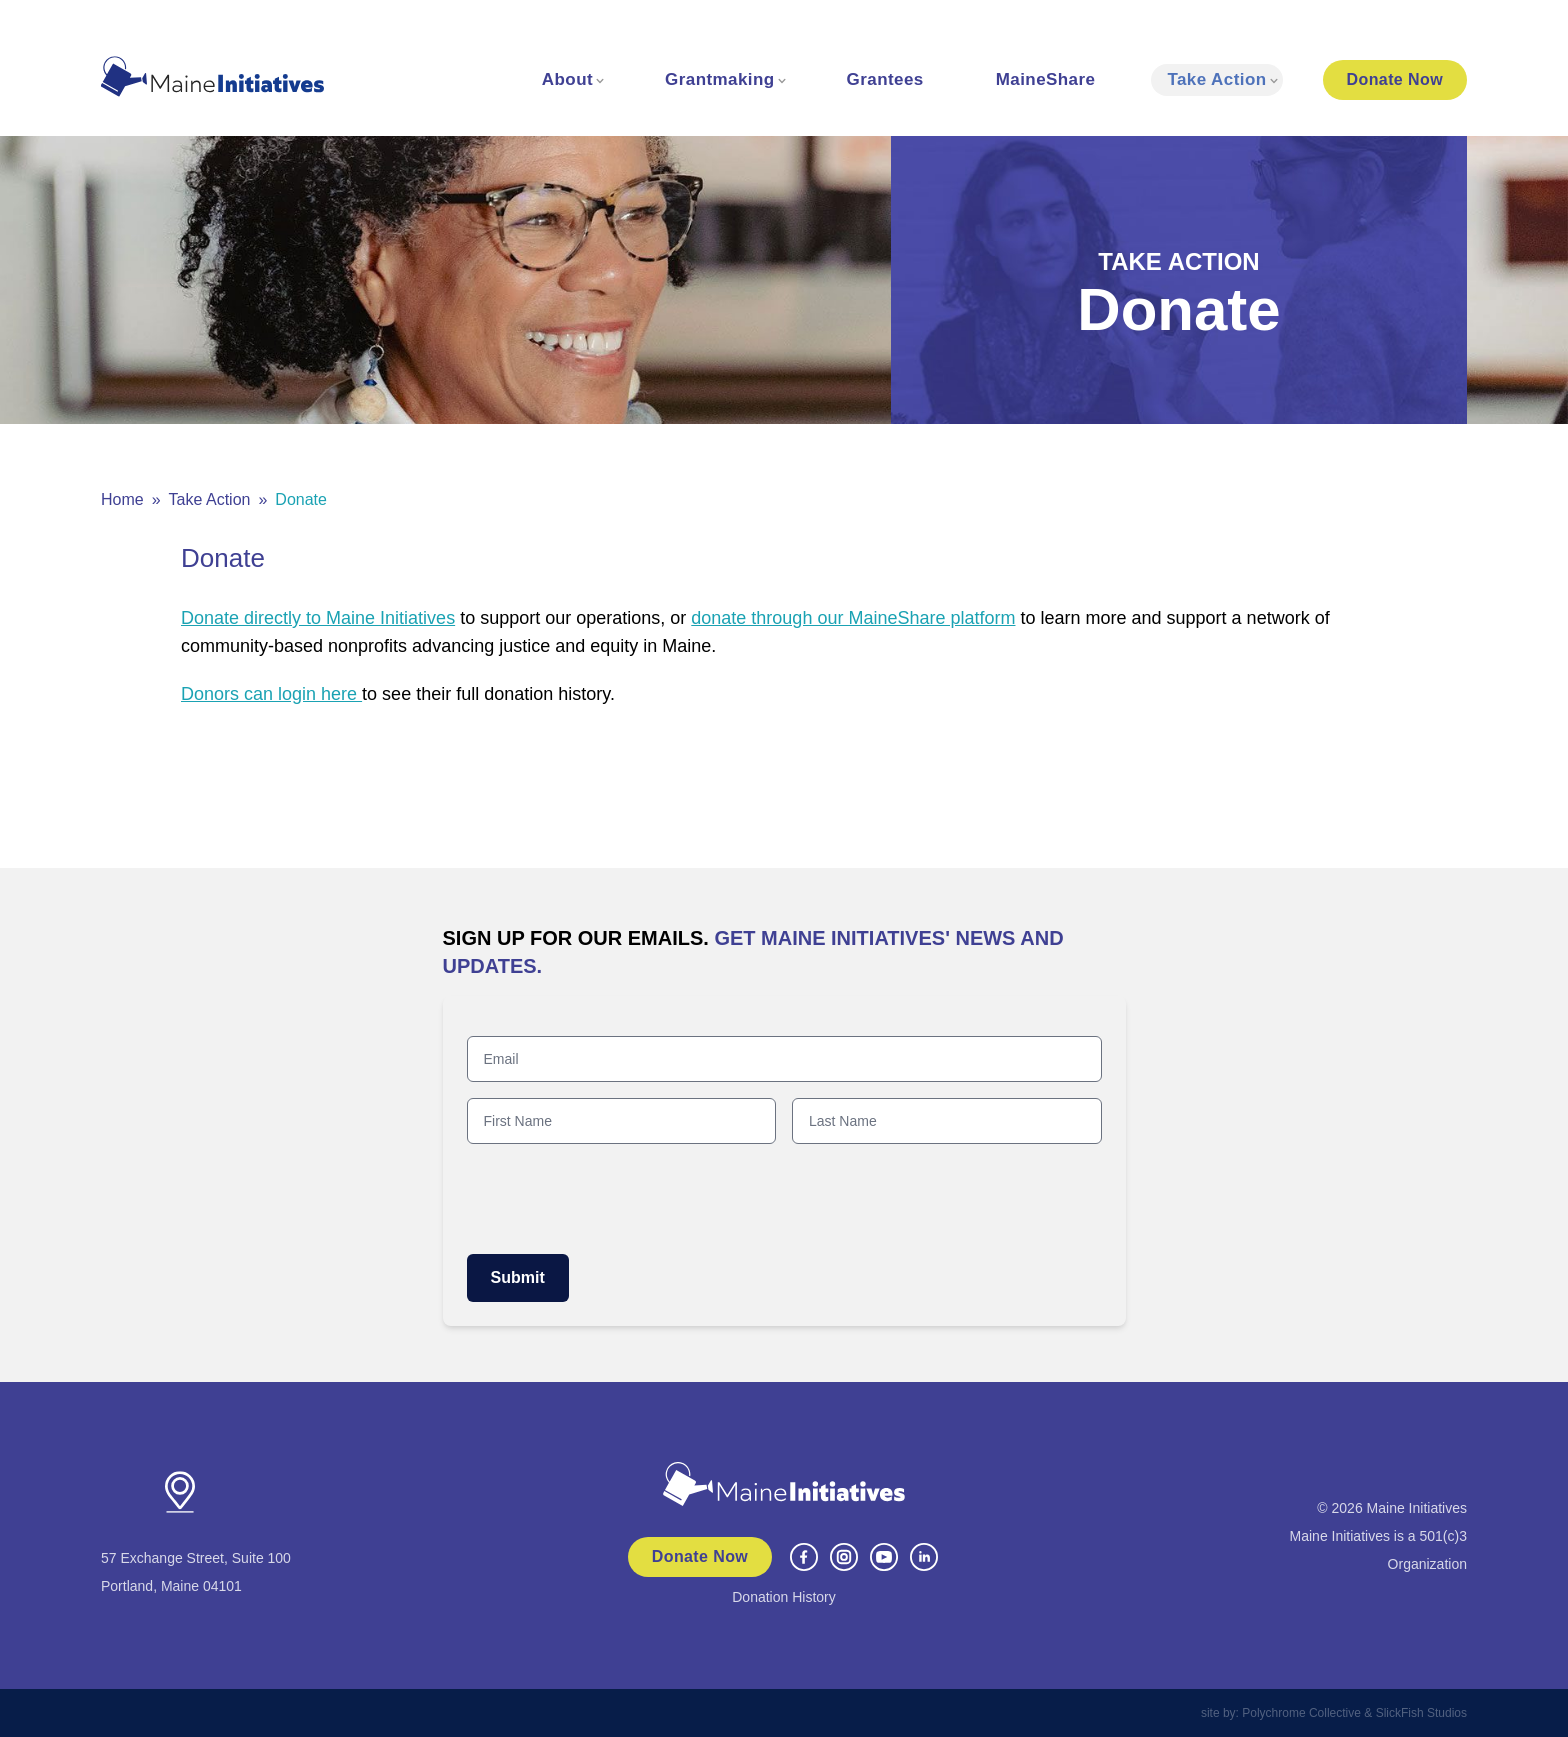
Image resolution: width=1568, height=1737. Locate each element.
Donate (1395, 79)
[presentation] (619, 1199)
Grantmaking (720, 79)
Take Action (1216, 79)
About (567, 79)
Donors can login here (271, 694)
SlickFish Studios (1421, 1713)
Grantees (885, 79)
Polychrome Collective (1301, 1713)
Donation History (784, 1597)
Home (122, 499)
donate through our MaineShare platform (853, 618)
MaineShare (1046, 79)
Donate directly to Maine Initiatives (318, 618)
